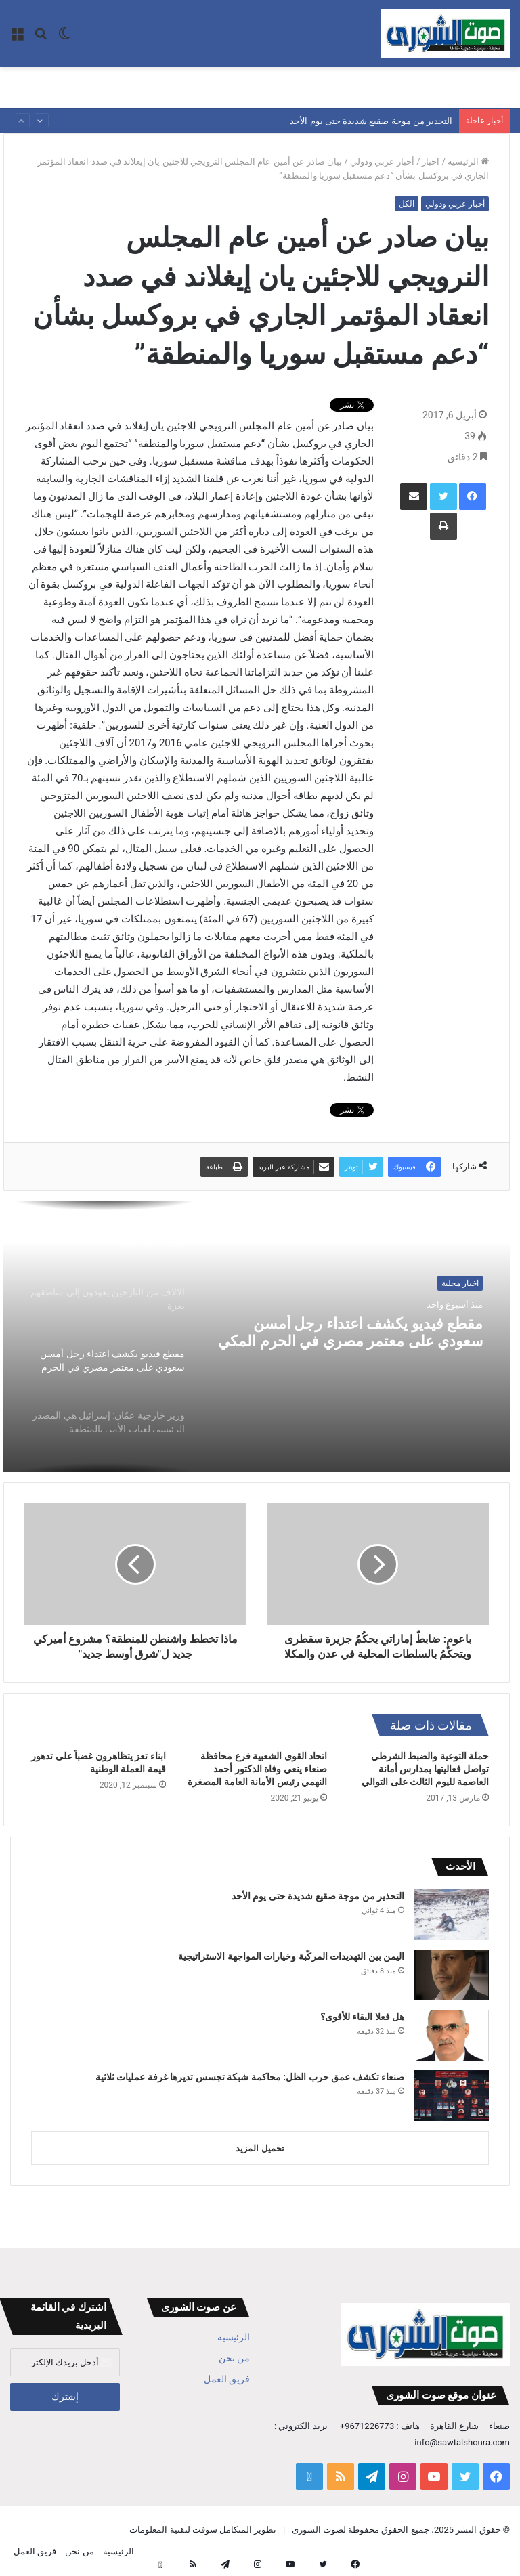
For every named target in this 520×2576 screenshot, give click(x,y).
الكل (406, 204)
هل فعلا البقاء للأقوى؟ (362, 2016)
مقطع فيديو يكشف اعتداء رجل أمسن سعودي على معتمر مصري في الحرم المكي (355, 1339)
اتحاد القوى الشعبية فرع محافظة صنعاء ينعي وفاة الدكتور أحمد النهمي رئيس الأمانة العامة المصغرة (257, 1769)
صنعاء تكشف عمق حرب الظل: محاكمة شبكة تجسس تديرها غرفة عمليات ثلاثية (249, 2076)
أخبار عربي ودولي (382, 161)
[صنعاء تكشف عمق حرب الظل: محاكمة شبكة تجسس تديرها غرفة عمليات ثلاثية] (451, 2095)
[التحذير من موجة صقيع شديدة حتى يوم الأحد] (451, 1914)
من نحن (234, 2358)
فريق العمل (227, 2379)
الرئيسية (468, 161)
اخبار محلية (460, 1283)
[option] (256, 1336)
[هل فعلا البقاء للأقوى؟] (451, 2035)
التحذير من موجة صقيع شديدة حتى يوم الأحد (371, 121)
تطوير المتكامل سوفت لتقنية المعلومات (202, 2530)
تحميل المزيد (260, 2148)
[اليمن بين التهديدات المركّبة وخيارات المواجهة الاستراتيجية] (451, 1975)
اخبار (430, 161)
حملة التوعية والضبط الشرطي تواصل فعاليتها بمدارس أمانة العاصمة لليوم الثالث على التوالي (425, 1769)
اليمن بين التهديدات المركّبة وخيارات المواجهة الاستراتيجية (291, 1956)
